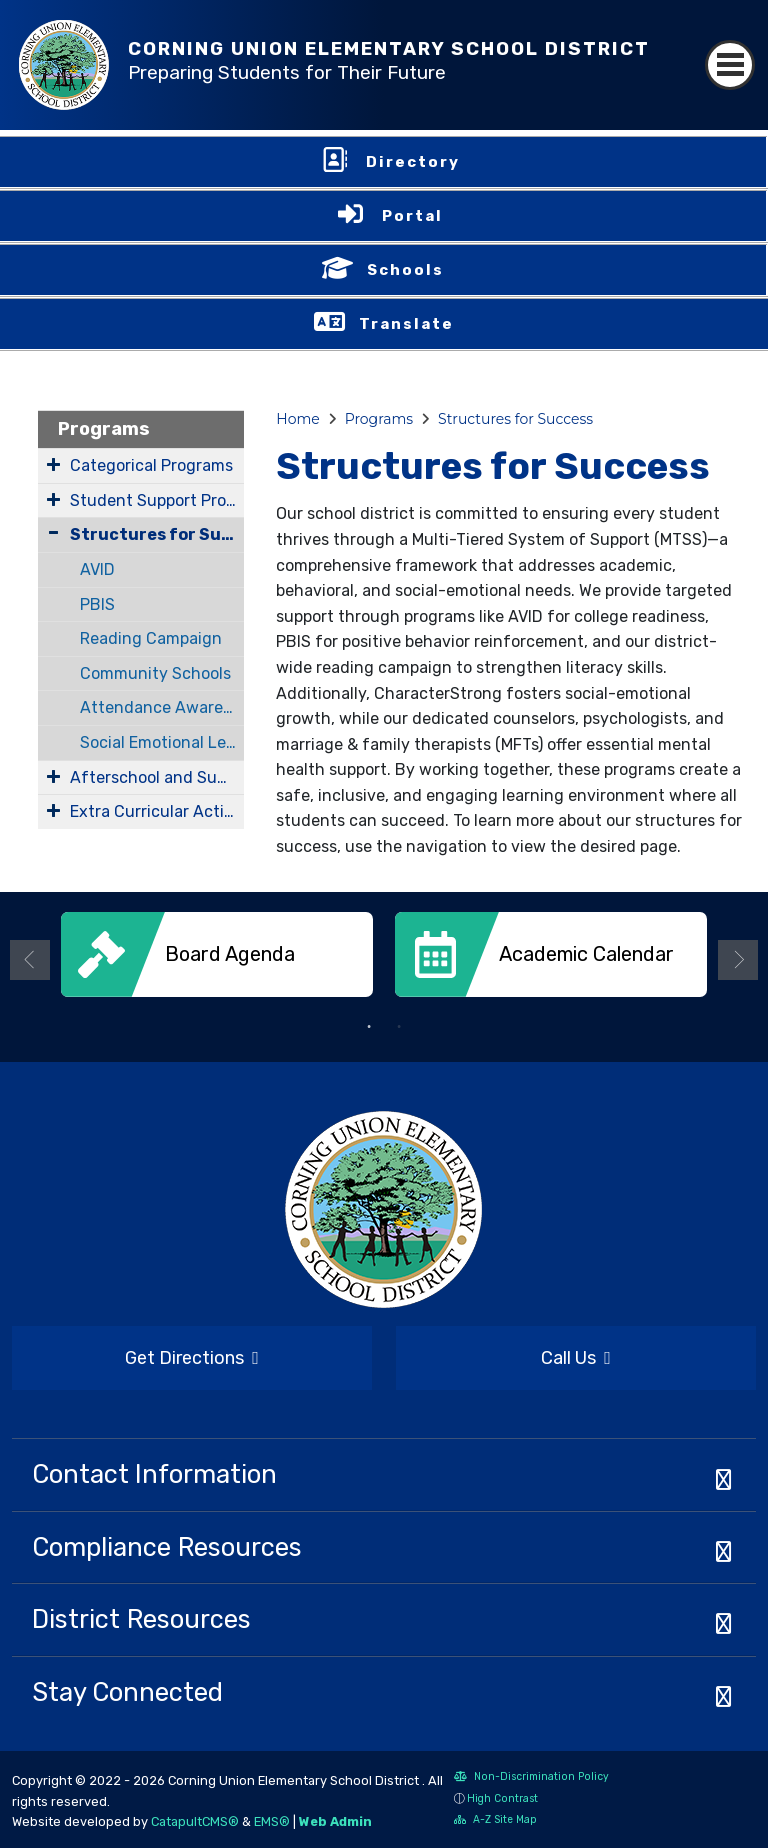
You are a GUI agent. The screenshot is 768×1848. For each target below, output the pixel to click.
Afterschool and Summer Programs (157, 777)
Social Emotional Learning (162, 742)
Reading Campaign (151, 638)
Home (297, 419)
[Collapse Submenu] (53, 532)
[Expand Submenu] (53, 464)
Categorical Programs (151, 465)
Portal (412, 216)
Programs (104, 429)
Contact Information (154, 1474)
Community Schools (155, 673)
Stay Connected (127, 1692)
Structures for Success (157, 534)
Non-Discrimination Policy (531, 1778)
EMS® (272, 1821)
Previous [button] (30, 960)
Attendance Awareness (162, 707)
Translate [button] (406, 324)
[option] (217, 962)
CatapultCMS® (195, 1821)
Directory (413, 162)
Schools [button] (405, 270)
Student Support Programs (157, 500)
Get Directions (135, 1364)
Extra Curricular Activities (157, 811)
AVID (97, 569)
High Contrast (502, 1798)
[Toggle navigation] (730, 65)
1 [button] (369, 1027)
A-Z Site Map (495, 1821)
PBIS (97, 604)
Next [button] (738, 960)
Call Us (503, 1359)
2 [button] (399, 1027)
